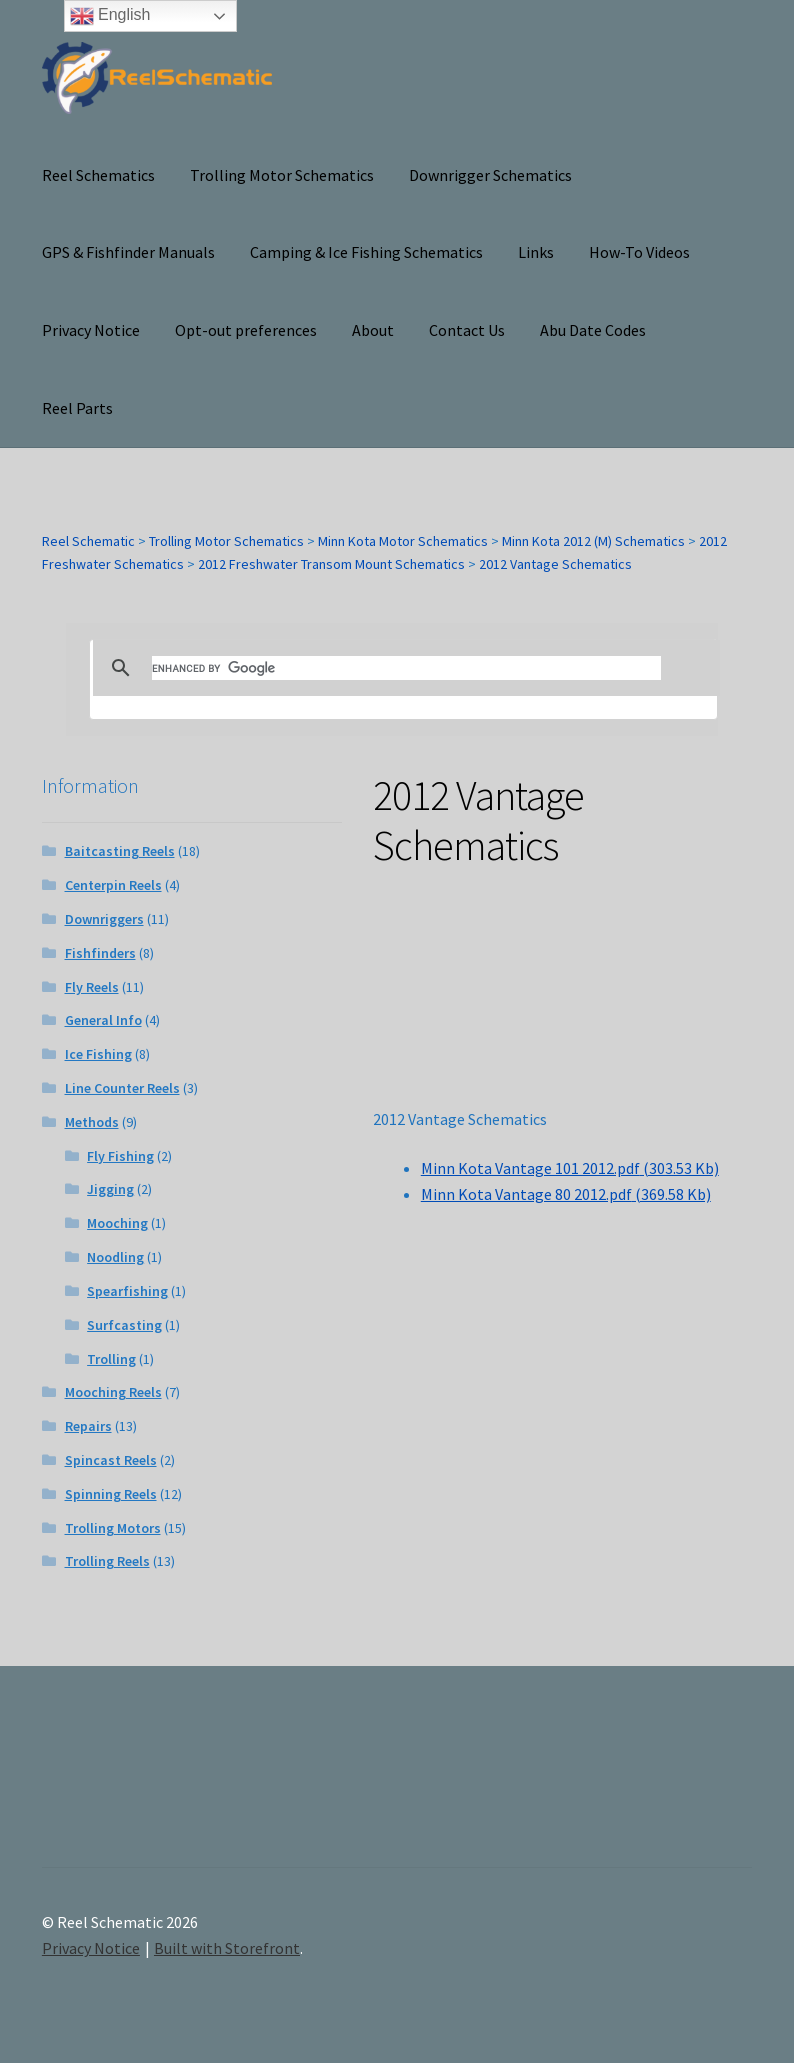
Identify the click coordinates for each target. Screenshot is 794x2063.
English (110, 16)
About (373, 330)
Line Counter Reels (122, 1088)
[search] (406, 668)
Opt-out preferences (246, 330)
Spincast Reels (111, 1460)
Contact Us (467, 330)
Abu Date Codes (593, 330)
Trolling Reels (107, 1561)
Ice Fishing (98, 1054)
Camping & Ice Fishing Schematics (366, 252)
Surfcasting (124, 1325)
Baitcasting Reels (120, 851)
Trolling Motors (113, 1528)
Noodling (115, 1257)
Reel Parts (77, 408)
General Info (103, 1020)
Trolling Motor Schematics (282, 175)
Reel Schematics (98, 175)
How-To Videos (639, 252)
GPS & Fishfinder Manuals (128, 252)
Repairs (88, 1426)
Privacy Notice (91, 330)
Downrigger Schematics (490, 175)
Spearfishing (127, 1291)
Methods (92, 1122)
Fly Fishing (120, 1156)
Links (536, 252)
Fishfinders (100, 953)
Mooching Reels (113, 1392)
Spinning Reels (111, 1494)
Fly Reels (92, 987)
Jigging (110, 1189)
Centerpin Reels (113, 885)
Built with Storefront (227, 1948)
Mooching (117, 1223)
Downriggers (104, 919)
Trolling (111, 1359)
